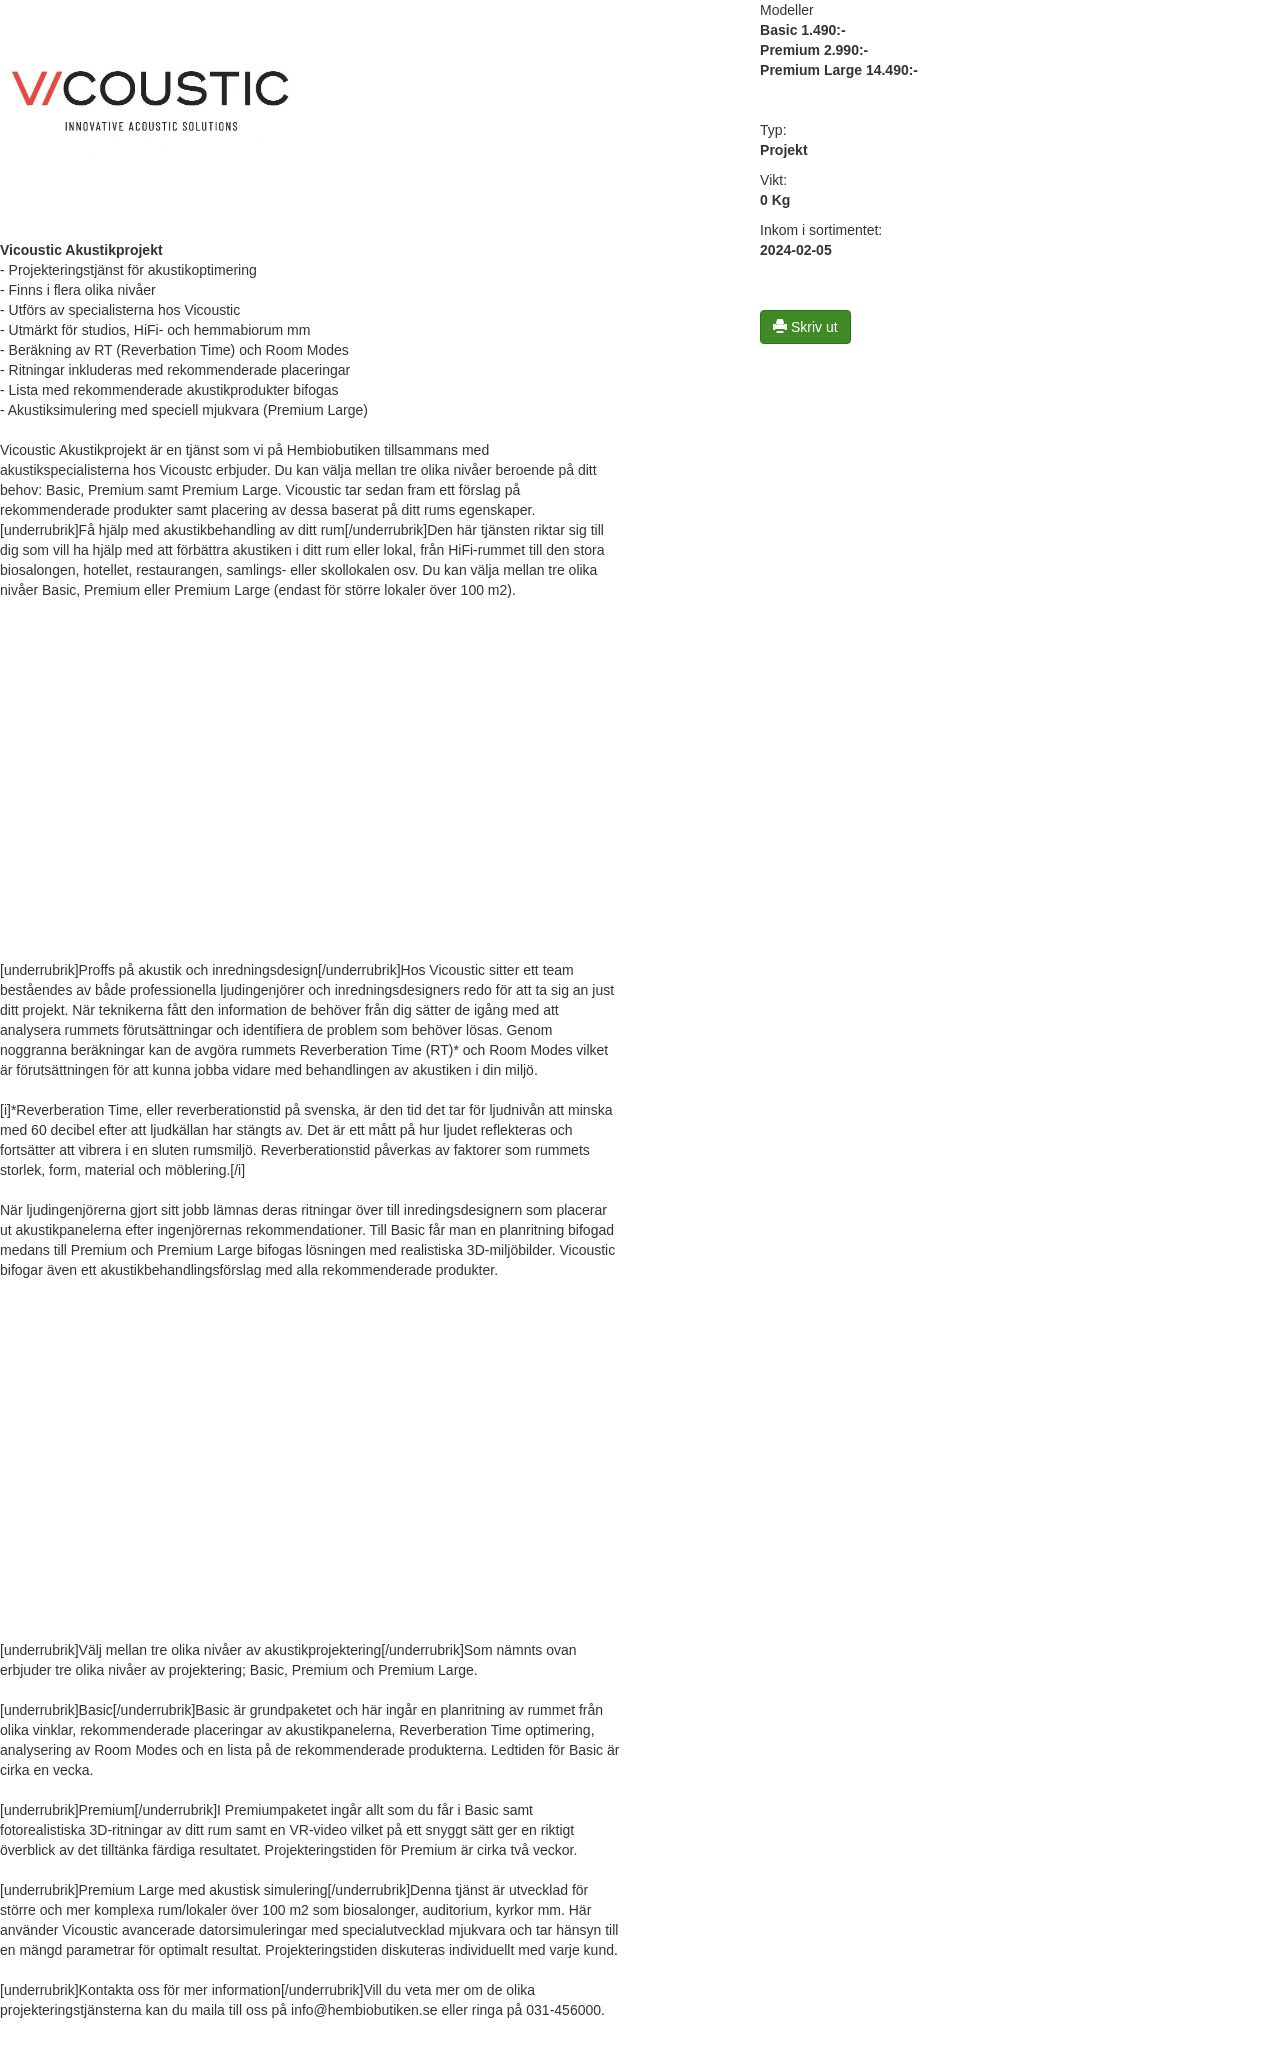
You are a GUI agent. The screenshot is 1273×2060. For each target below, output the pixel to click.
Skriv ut (805, 327)
